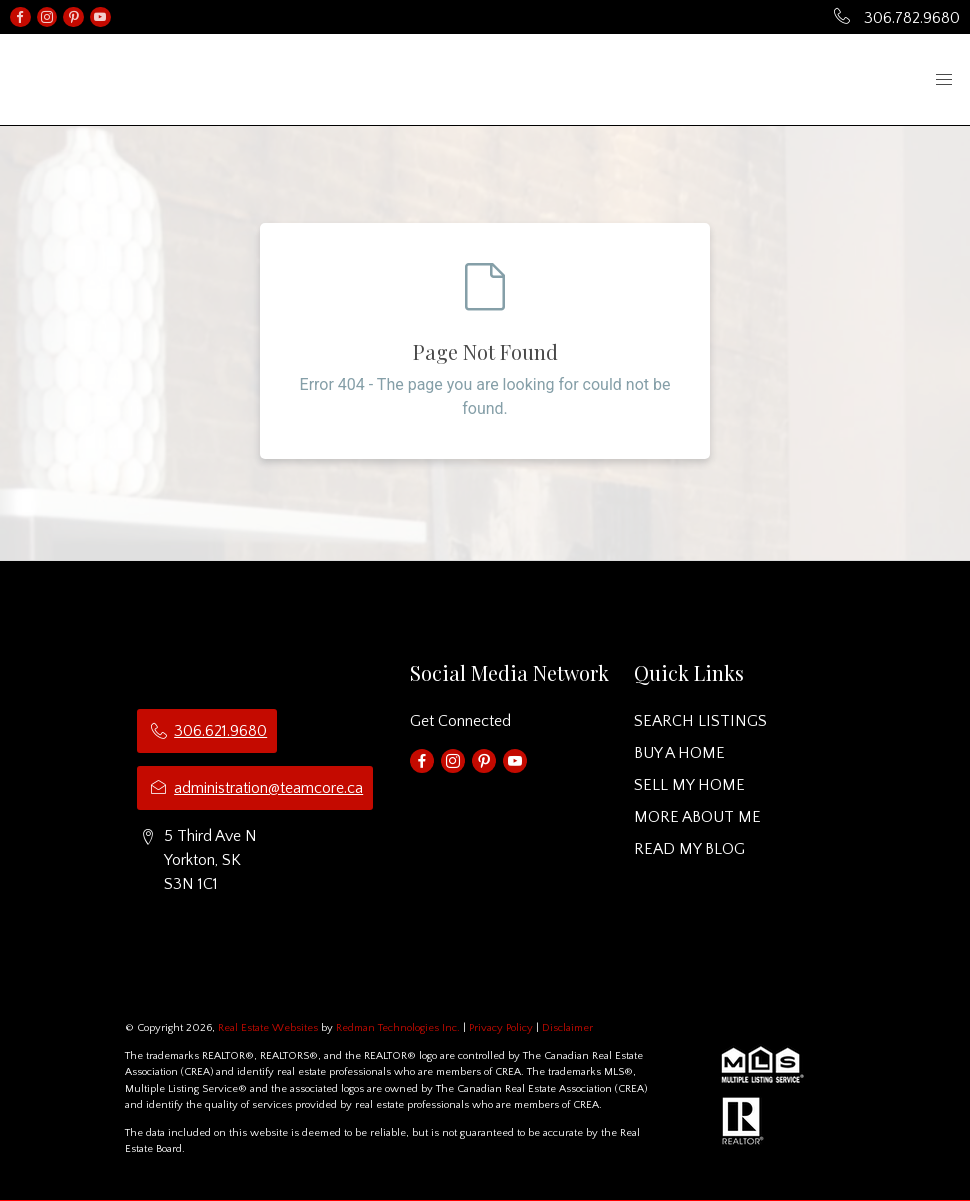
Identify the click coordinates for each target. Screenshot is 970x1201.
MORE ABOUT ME (697, 817)
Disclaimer (567, 1028)
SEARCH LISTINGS (700, 721)
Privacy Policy (501, 1028)
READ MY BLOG (689, 849)
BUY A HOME (679, 753)
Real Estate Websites (269, 1028)
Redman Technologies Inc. (399, 1028)
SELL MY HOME (689, 785)
